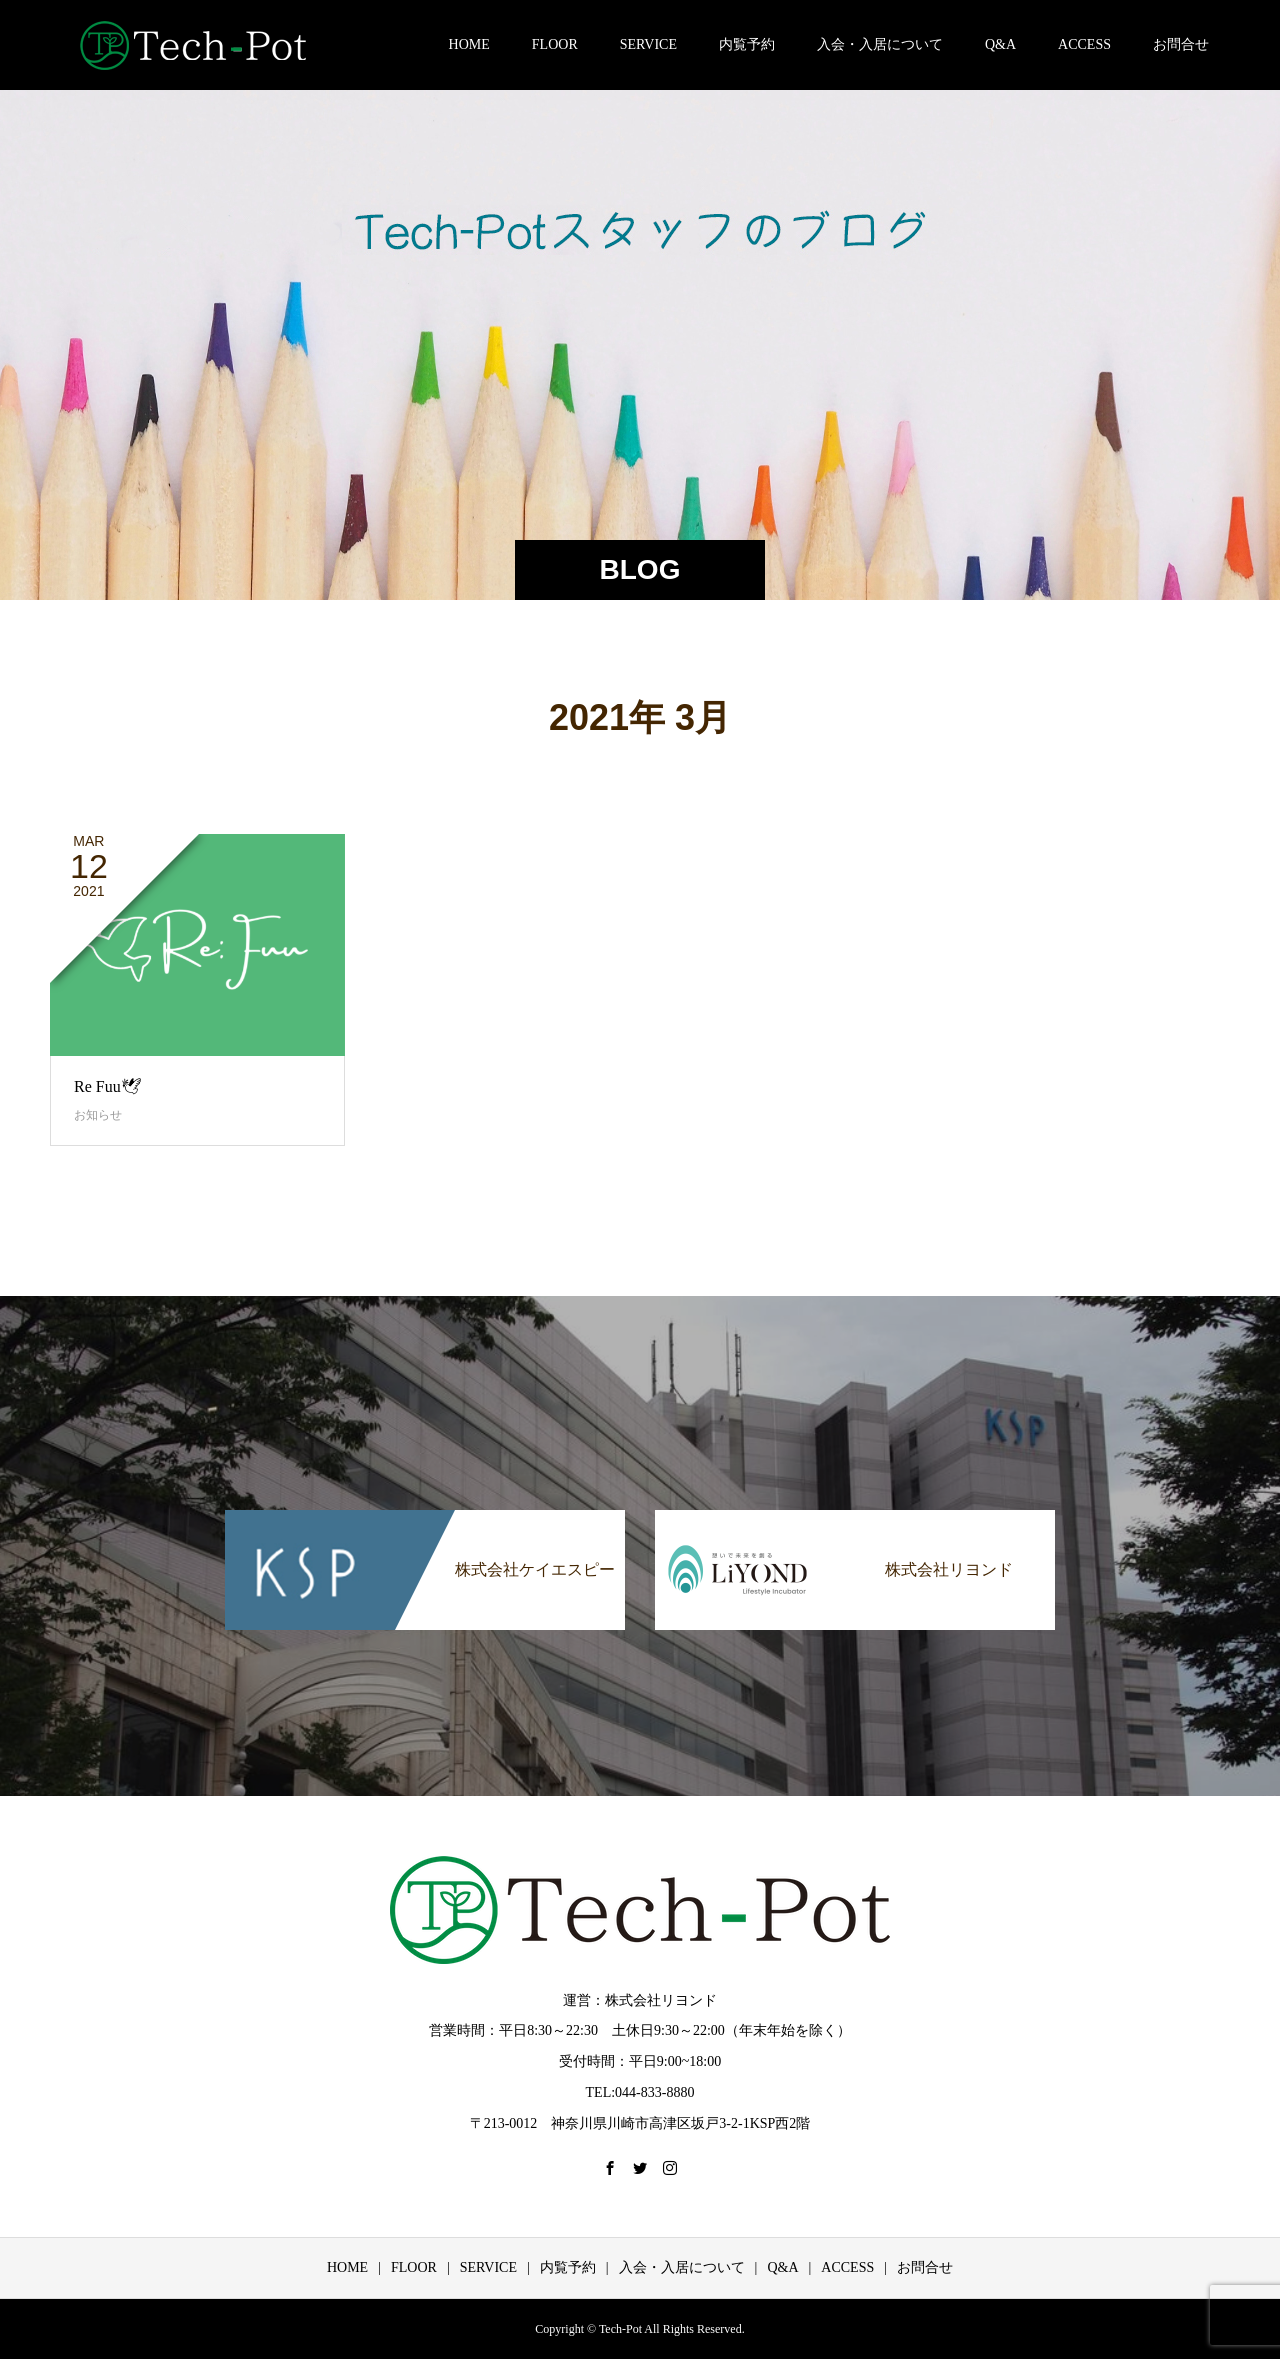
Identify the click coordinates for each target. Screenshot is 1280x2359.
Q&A (1000, 44)
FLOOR (555, 44)
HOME (469, 44)
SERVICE (648, 44)
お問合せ (1181, 44)
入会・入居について (880, 44)
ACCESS (1084, 44)
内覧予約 (747, 44)
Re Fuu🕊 (107, 1086)
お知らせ (98, 1115)
